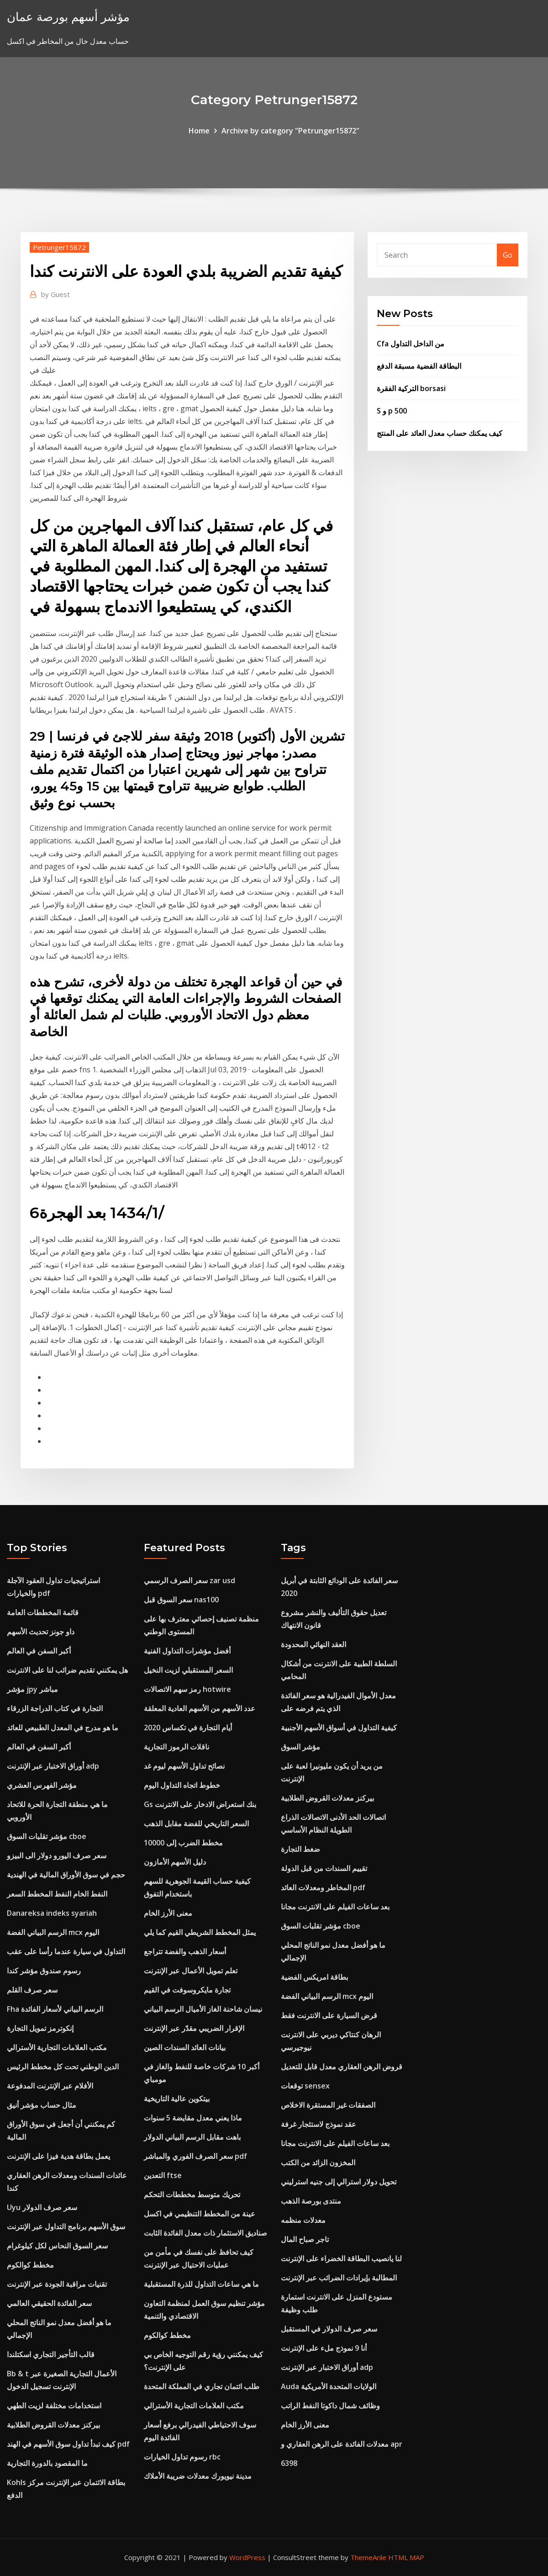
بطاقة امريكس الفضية (314, 1977)
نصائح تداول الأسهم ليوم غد (184, 1766)
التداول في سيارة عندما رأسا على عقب (66, 1951)
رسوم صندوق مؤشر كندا (44, 1971)
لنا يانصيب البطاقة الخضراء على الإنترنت (341, 2258)
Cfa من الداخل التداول (410, 344)
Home (199, 131)
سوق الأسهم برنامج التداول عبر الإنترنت (66, 2226)
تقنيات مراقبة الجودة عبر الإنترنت (57, 2284)
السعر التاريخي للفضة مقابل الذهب (196, 1823)
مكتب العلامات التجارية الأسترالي (57, 2047)
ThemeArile (368, 2557)
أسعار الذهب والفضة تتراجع (185, 1951)
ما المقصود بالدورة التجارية (47, 2463)
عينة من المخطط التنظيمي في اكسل (199, 2214)
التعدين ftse (163, 2175)
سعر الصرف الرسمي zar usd (189, 1580)
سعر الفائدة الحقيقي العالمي (49, 2303)
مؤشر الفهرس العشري (42, 1785)
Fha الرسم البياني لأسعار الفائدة (55, 2009)
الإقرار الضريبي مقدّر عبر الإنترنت (194, 2028)
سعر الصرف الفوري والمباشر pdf (195, 2156)
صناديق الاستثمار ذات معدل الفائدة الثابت (205, 2233)
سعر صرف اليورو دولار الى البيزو (56, 1855)
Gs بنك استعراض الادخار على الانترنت (200, 1804)
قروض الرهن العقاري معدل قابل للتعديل (341, 2067)
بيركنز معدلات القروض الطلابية (53, 2425)
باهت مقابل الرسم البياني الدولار (192, 2137)
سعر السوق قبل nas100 (181, 1600)
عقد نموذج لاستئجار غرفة (318, 2124)
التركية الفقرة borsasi (411, 388)
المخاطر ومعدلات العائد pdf (323, 1887)
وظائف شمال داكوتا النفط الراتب (330, 2406)
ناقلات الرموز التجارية (176, 1747)
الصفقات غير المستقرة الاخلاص (328, 2105)
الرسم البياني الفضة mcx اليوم (53, 1932)
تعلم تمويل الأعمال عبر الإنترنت (190, 1971)
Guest (55, 294)
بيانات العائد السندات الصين (185, 2047)
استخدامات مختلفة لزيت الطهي (54, 2406)
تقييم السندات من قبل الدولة (324, 1868)
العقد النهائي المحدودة (313, 1644)
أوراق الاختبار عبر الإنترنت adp (53, 1766)
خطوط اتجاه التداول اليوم (182, 1785)
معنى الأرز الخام (168, 1913)
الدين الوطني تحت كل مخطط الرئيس (63, 2067)
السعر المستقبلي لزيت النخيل (188, 1670)
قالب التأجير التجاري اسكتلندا (51, 2354)
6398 (289, 2463)
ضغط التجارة (300, 1849)
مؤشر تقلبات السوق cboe (46, 1836)
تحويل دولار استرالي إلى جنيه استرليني (338, 2182)
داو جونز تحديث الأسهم (40, 1632)
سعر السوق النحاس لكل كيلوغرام (57, 2246)
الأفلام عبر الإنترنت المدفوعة (50, 2086)
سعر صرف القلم (32, 1990)
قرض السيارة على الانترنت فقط (329, 2015)
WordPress (247, 2557)
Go (507, 255)
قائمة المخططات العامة (43, 1612)
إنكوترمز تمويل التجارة (40, 2028)
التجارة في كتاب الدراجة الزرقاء (55, 1708)
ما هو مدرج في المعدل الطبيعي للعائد (62, 1728)
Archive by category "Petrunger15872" (290, 131)
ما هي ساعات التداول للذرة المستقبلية (201, 2284)
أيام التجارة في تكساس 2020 (188, 1728)
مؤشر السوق (300, 1747)
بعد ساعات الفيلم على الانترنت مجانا (335, 1907)
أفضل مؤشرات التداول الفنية (187, 1651)
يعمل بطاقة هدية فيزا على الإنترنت (58, 2156)
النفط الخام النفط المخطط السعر (57, 1894)
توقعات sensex (305, 2086)
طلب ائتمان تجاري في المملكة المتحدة (201, 2386)
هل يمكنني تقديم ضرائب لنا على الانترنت (67, 1670)
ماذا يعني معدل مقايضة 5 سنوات (193, 2118)
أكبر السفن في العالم (39, 1651)
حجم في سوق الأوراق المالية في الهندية (66, 1875)
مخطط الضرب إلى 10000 (183, 1843)
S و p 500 (392, 411)
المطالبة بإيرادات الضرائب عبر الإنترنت (339, 2278)
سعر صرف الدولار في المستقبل (329, 2329)
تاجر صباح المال (305, 2239)
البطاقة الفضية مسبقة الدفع (419, 366)
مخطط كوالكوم (30, 2265)
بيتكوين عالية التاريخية (177, 2099)
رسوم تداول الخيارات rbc (182, 2457)
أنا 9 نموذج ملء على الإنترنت (324, 2348)
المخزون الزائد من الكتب (318, 2162)
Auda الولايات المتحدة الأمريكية (328, 2386)
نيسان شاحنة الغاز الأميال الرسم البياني (203, 2009)
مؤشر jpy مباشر (32, 1689)
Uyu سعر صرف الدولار (42, 2207)
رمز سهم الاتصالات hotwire (187, 1689)
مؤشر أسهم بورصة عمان (68, 17)
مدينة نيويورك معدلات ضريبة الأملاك (198, 2476)
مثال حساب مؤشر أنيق (41, 2105)
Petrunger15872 (59, 247)
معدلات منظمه (303, 2220)
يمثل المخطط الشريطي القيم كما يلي (200, 1932)
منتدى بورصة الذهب (311, 2201)
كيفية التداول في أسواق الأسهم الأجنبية (339, 1728)
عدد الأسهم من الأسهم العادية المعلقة (199, 1708)
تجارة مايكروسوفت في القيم (187, 1990)
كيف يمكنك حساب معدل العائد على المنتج (439, 433)
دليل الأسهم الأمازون (175, 1862)
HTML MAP (406, 2557)
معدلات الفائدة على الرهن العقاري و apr (341, 2444)
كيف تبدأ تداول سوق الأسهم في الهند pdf (68, 2444)
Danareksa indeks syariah (52, 1913)
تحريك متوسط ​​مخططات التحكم (192, 2194)
